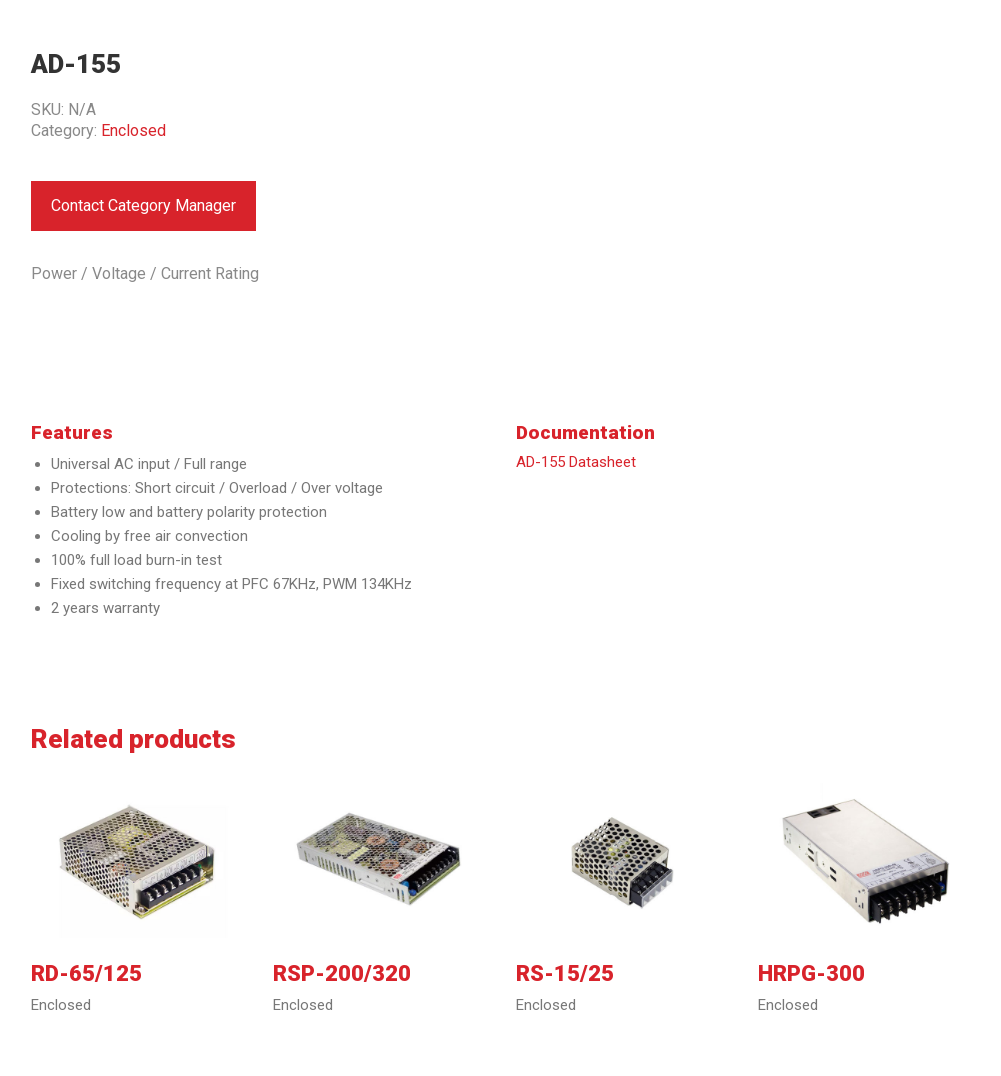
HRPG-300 (811, 974)
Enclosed (133, 130)
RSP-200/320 (342, 974)
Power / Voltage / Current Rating (145, 273)
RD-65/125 (86, 974)
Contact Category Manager (143, 205)
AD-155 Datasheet (576, 462)
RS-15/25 (565, 974)
